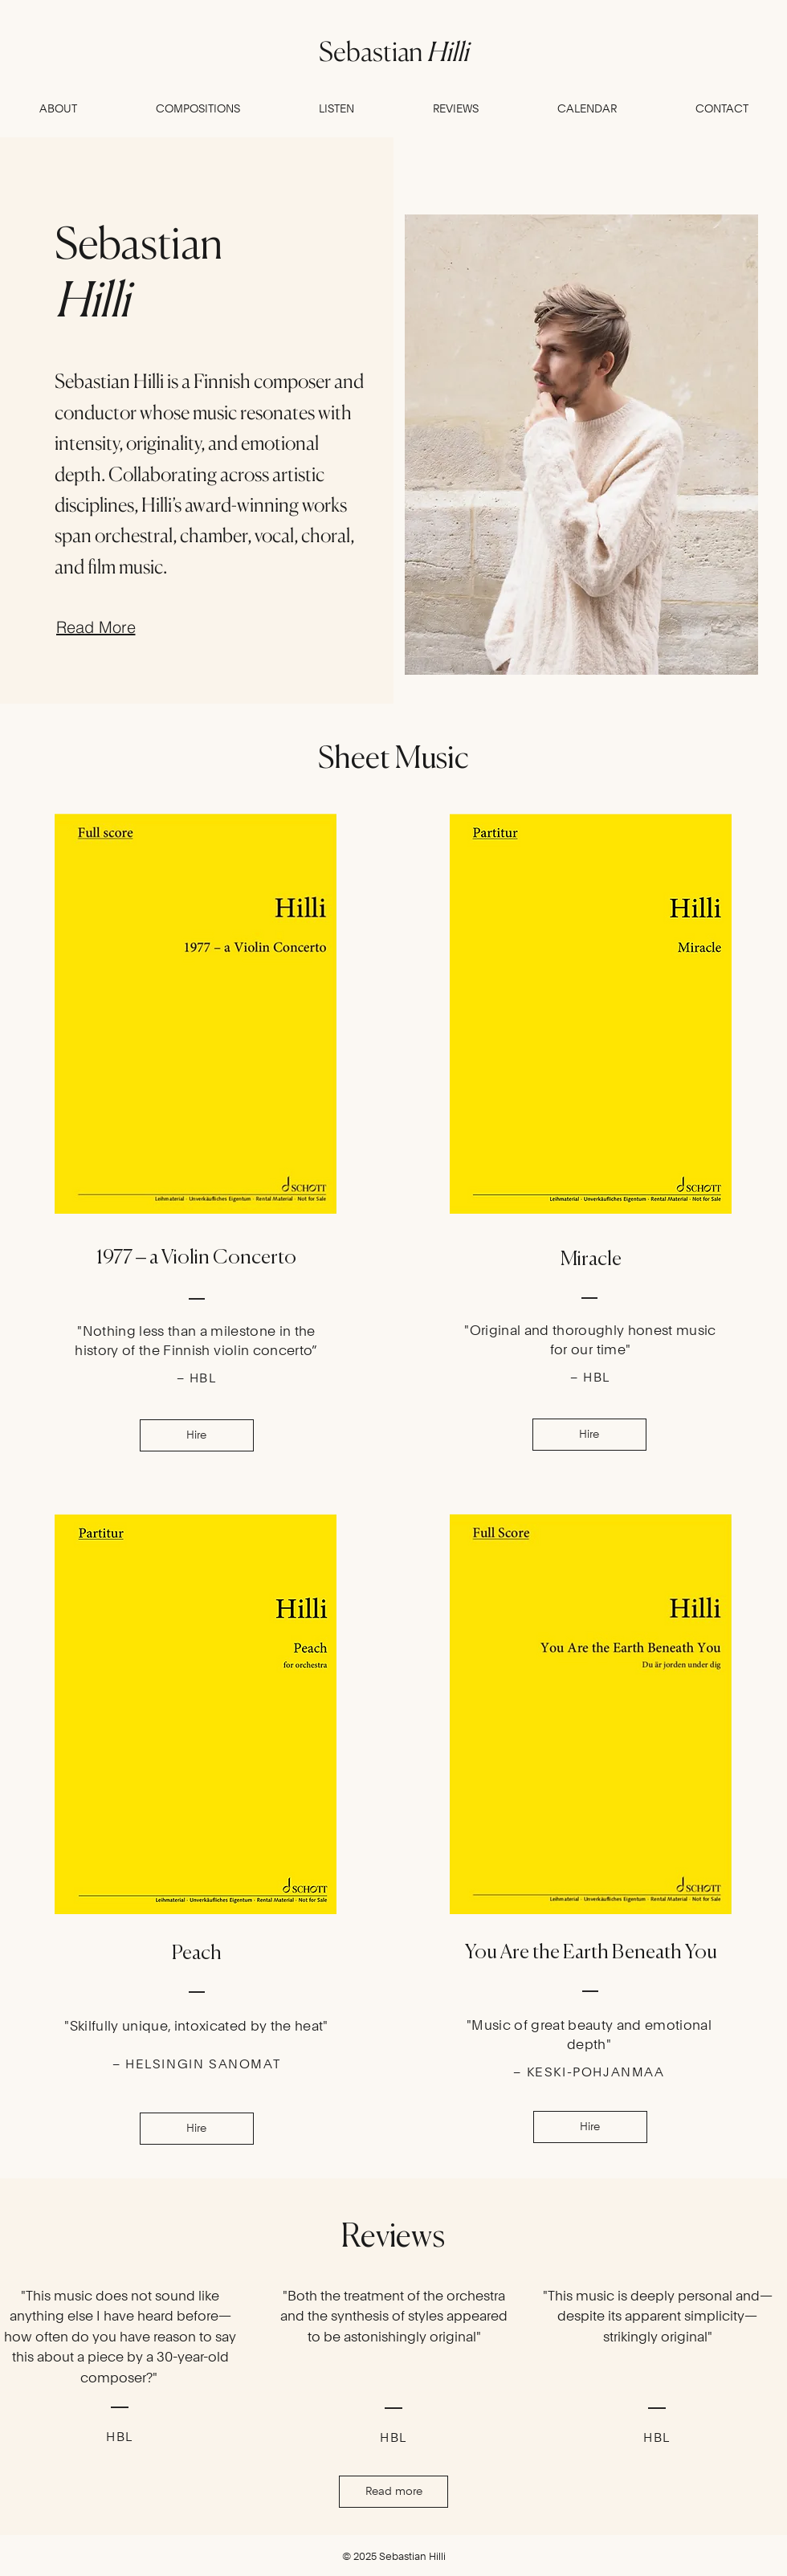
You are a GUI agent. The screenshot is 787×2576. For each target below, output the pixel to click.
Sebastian (393, 51)
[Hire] (197, 1435)
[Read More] (96, 626)
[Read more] (393, 2492)
